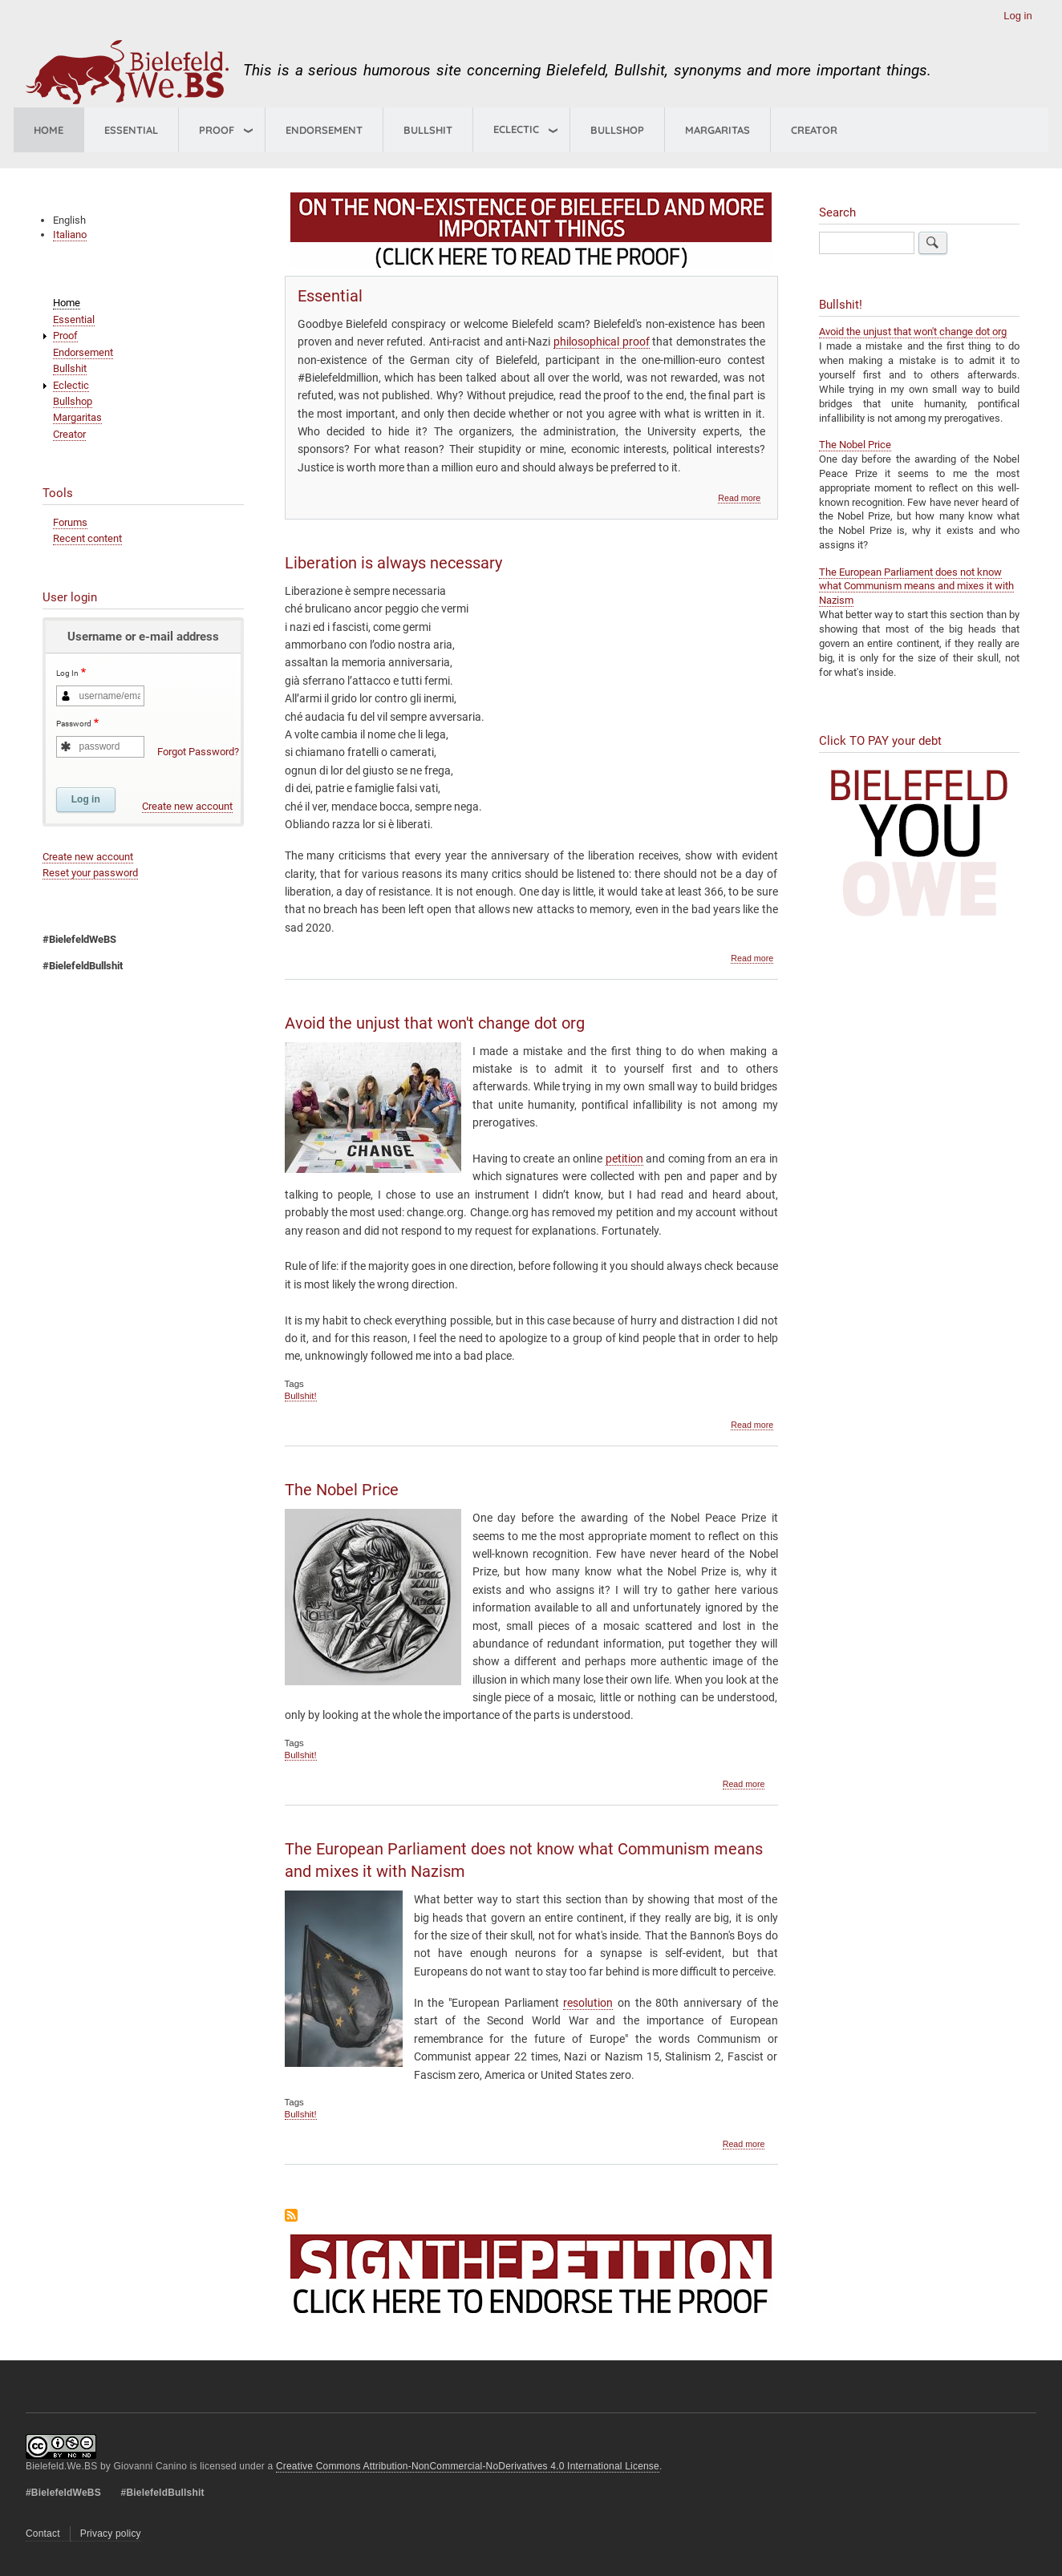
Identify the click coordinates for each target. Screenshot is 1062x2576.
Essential (131, 129)
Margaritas (717, 129)
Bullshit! (301, 1396)
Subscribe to (291, 2215)
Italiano (70, 234)
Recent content (87, 538)
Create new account (187, 806)
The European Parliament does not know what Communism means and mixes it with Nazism (916, 586)
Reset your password (90, 873)
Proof (216, 129)
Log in (1017, 16)
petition (624, 1158)
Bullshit (427, 129)
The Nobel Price (855, 445)
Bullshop (617, 129)
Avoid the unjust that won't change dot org (913, 332)
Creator (814, 129)
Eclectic (71, 385)
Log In (67, 673)
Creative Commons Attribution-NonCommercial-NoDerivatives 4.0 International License (467, 2466)
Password (73, 724)
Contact (43, 2533)
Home (48, 129)
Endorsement (324, 129)
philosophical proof (601, 341)
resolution (588, 2002)
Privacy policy (110, 2533)
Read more (739, 498)
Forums (70, 522)
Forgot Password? (198, 752)
